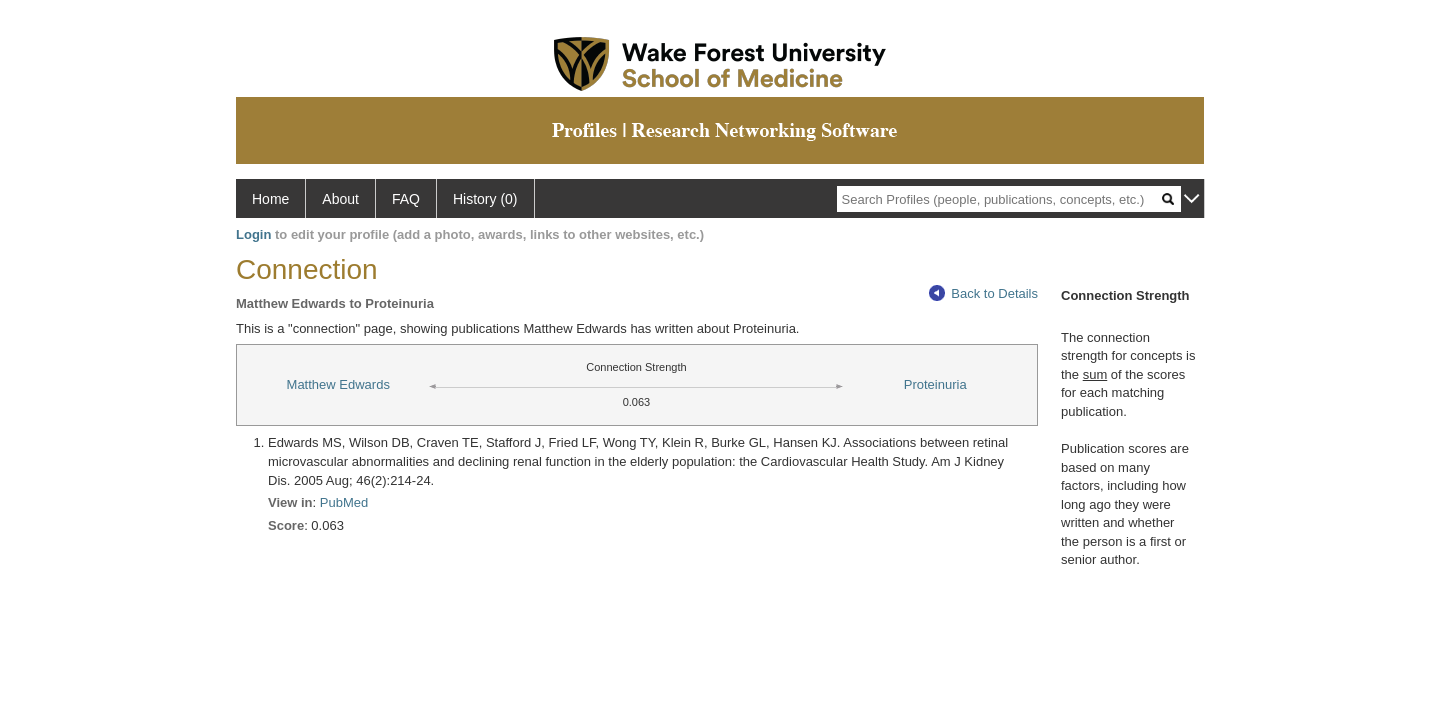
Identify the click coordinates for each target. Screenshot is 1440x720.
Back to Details (983, 293)
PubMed (344, 502)
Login (253, 234)
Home (270, 199)
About (340, 199)
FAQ (406, 199)
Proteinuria (935, 384)
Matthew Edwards (338, 384)
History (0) (485, 199)
